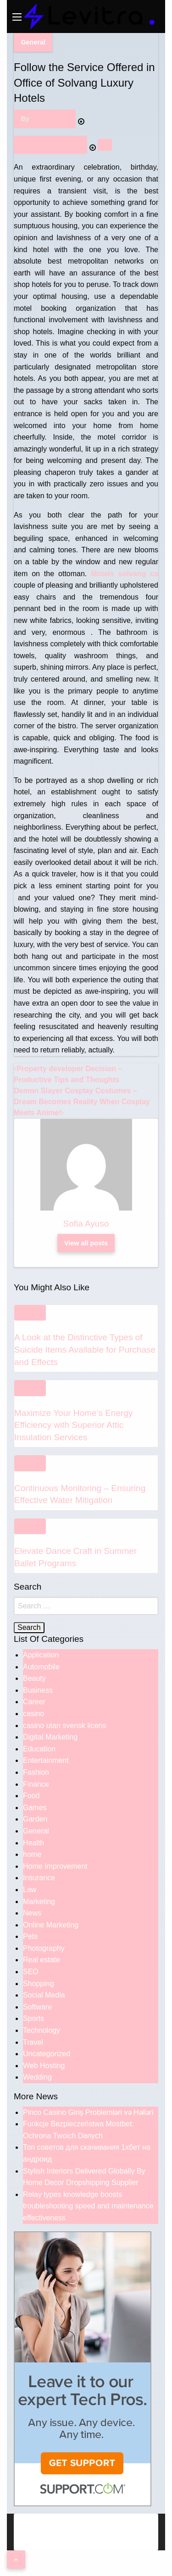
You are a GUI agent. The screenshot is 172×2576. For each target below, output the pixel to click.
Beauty (34, 1678)
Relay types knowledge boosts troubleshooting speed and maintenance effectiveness (88, 2206)
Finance (36, 1784)
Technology (41, 2030)
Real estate (41, 1960)
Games (35, 1807)
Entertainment (46, 1760)
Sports (33, 2018)
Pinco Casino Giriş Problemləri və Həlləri (88, 2112)
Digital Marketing (50, 1737)
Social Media (44, 1995)
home (32, 1854)
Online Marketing (50, 1925)
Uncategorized (46, 2054)
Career (34, 1702)
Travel (33, 2042)
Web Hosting (44, 2066)
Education (39, 1749)
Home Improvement (55, 1866)
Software (37, 2007)
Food (31, 1796)
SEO (31, 1972)
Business (38, 1690)
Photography (44, 1948)
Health (33, 1843)
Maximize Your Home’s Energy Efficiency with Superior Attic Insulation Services (73, 1425)
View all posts (86, 1243)
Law (29, 1889)
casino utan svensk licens (64, 1725)
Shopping (38, 1983)
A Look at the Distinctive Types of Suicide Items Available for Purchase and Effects (84, 1349)
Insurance (39, 1878)
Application (41, 1655)
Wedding (37, 2077)
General (33, 42)
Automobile (41, 1667)
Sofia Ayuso (50, 118)
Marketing (39, 1901)
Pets (30, 1936)
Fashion (36, 1772)
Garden (35, 1819)
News (32, 1913)
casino (33, 1713)
